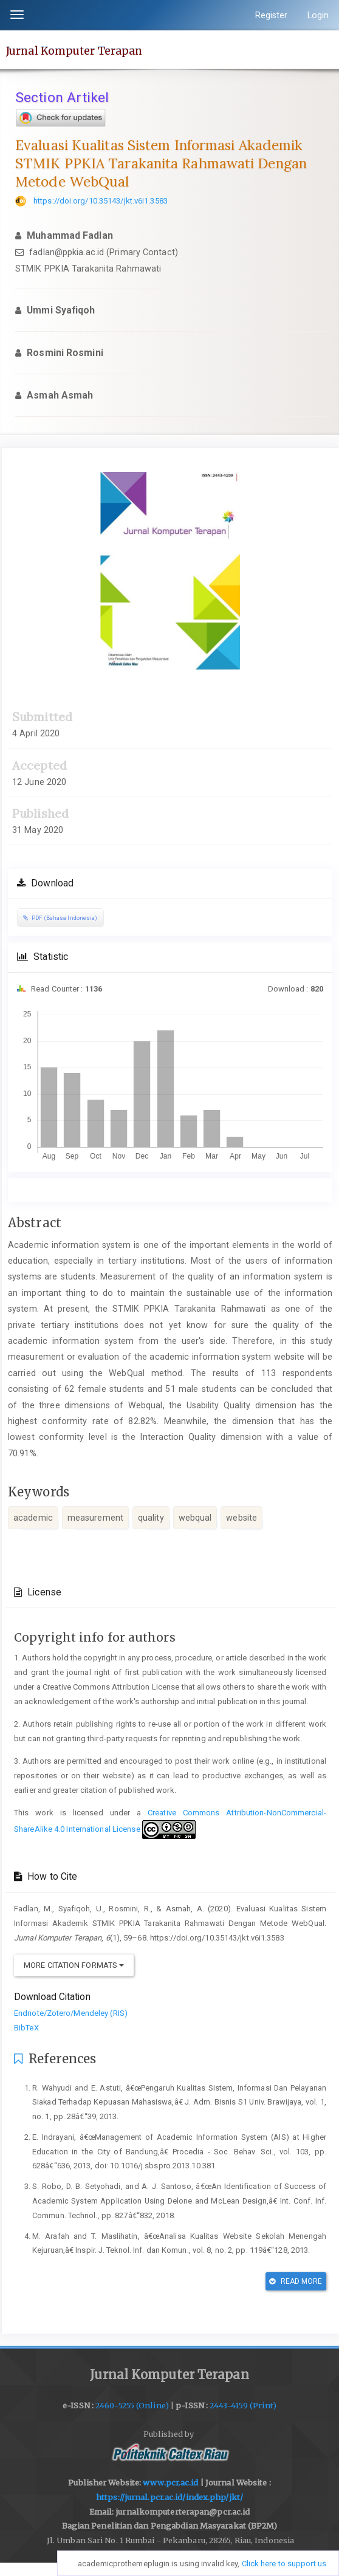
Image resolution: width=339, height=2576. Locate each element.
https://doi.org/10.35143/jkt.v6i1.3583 (100, 200)
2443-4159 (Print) (243, 2405)
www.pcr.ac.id (170, 2483)
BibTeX (26, 2027)
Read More (295, 2281)
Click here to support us (284, 2563)
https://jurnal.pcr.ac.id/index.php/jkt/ (169, 2497)
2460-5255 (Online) (132, 2405)
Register (271, 15)
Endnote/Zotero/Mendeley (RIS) (71, 2013)
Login (318, 15)
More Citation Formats (74, 1965)
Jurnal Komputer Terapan (74, 50)
